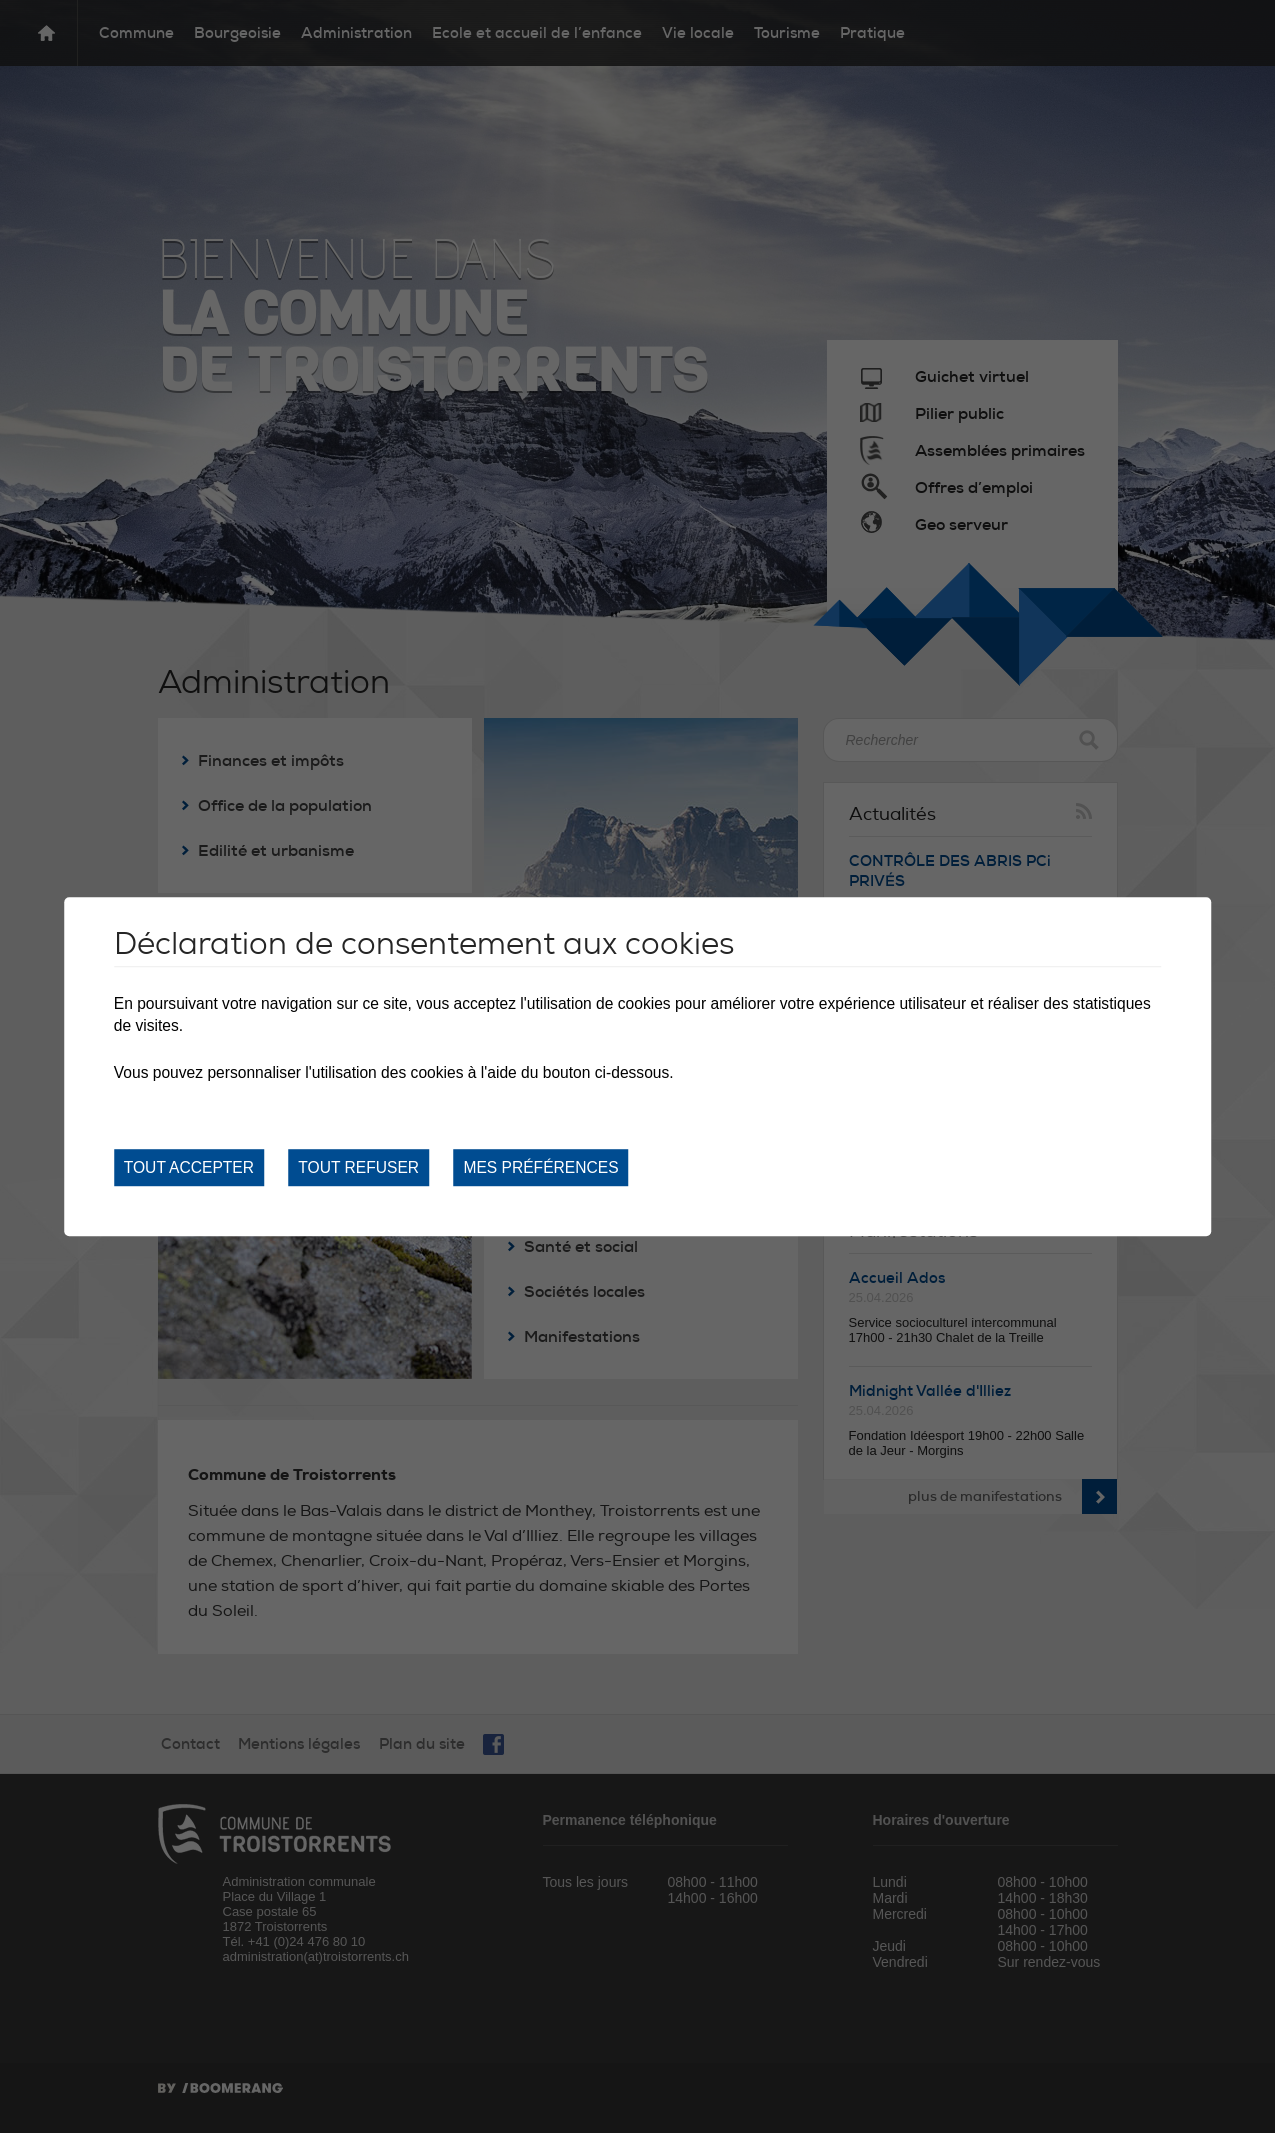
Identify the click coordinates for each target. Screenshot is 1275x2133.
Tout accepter (189, 1167)
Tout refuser (358, 1167)
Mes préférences (540, 1167)
